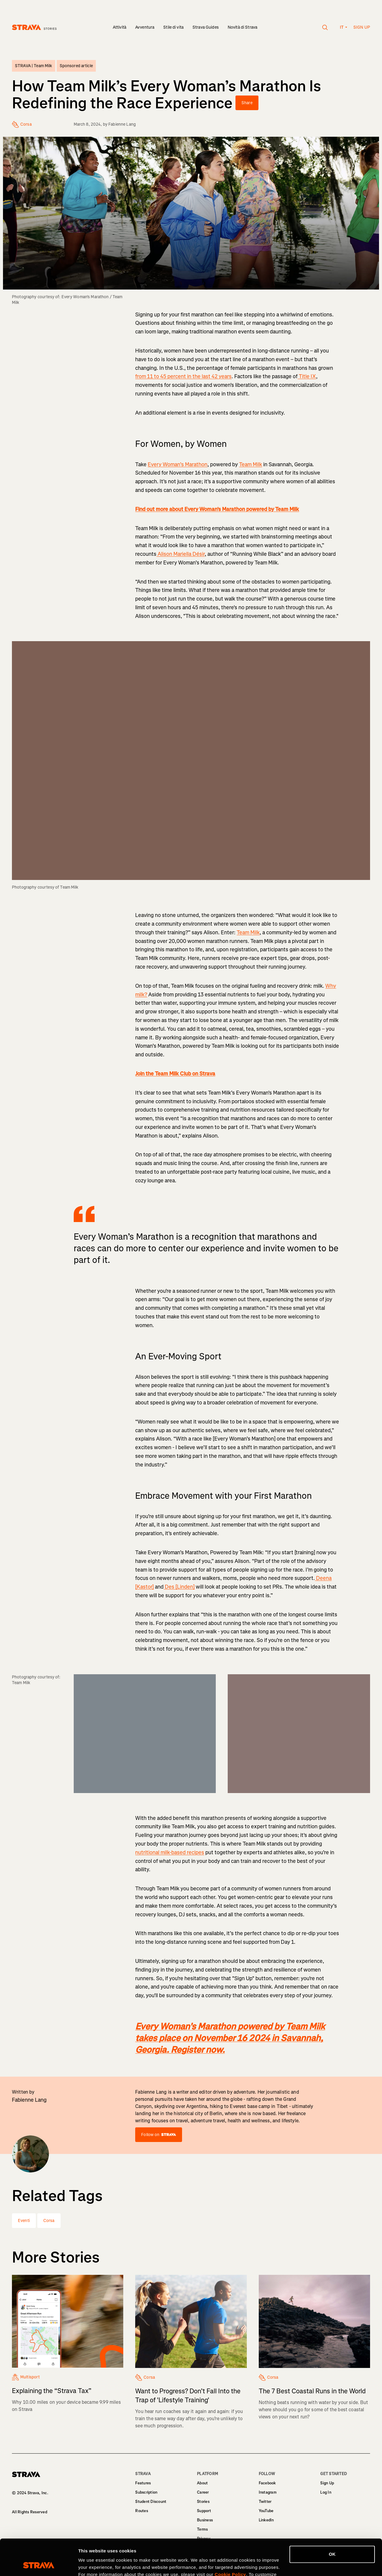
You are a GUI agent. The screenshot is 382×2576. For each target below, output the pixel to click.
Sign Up (327, 2483)
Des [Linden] (179, 1586)
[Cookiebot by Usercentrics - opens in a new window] (39, 2564)
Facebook (267, 2483)
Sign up (361, 27)
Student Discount (150, 2501)
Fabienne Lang (122, 124)
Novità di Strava (242, 27)
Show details (92, 2564)
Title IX (307, 376)
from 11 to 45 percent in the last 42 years (183, 376)
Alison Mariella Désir (180, 554)
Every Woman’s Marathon (177, 464)
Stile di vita (173, 27)
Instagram (268, 2492)
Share (246, 103)
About (202, 2483)
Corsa (49, 2220)
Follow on (158, 2135)
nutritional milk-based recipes (169, 1852)
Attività (119, 27)
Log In (325, 2492)
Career (203, 2492)
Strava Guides (205, 27)
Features (143, 2483)
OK (332, 2520)
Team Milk (250, 464)
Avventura (144, 27)
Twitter (265, 2501)
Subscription (146, 2492)
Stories (203, 2501)
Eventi (24, 2220)
